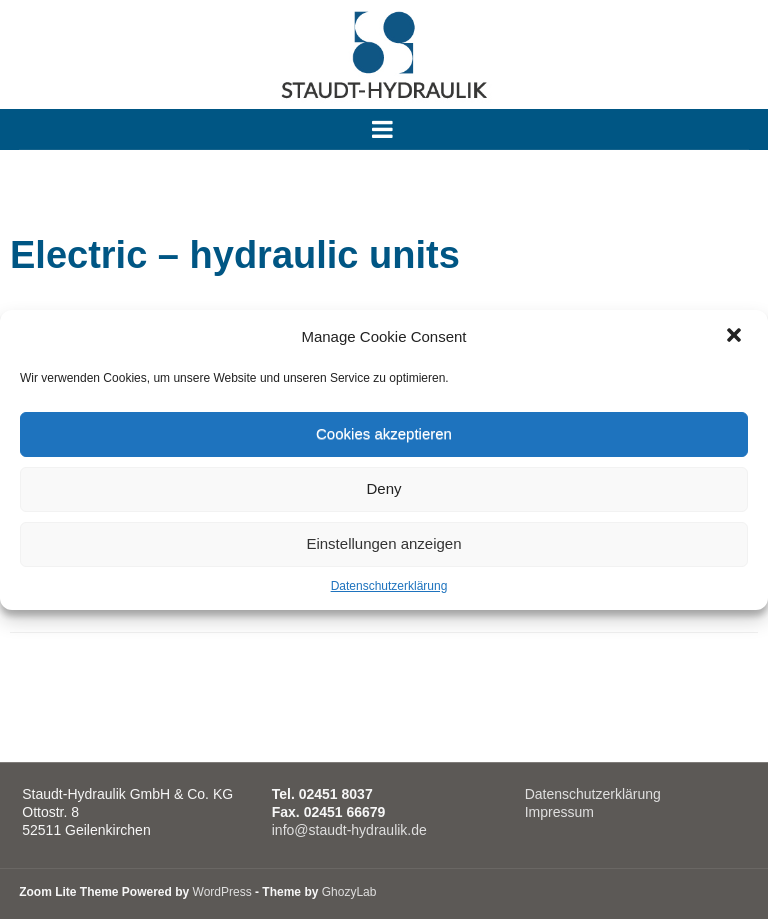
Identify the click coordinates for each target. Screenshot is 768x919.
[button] (736, 337)
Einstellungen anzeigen (383, 543)
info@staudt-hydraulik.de (349, 830)
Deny (383, 488)
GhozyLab (349, 892)
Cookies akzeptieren (384, 433)
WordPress (222, 892)
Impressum (559, 812)
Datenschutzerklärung (389, 586)
